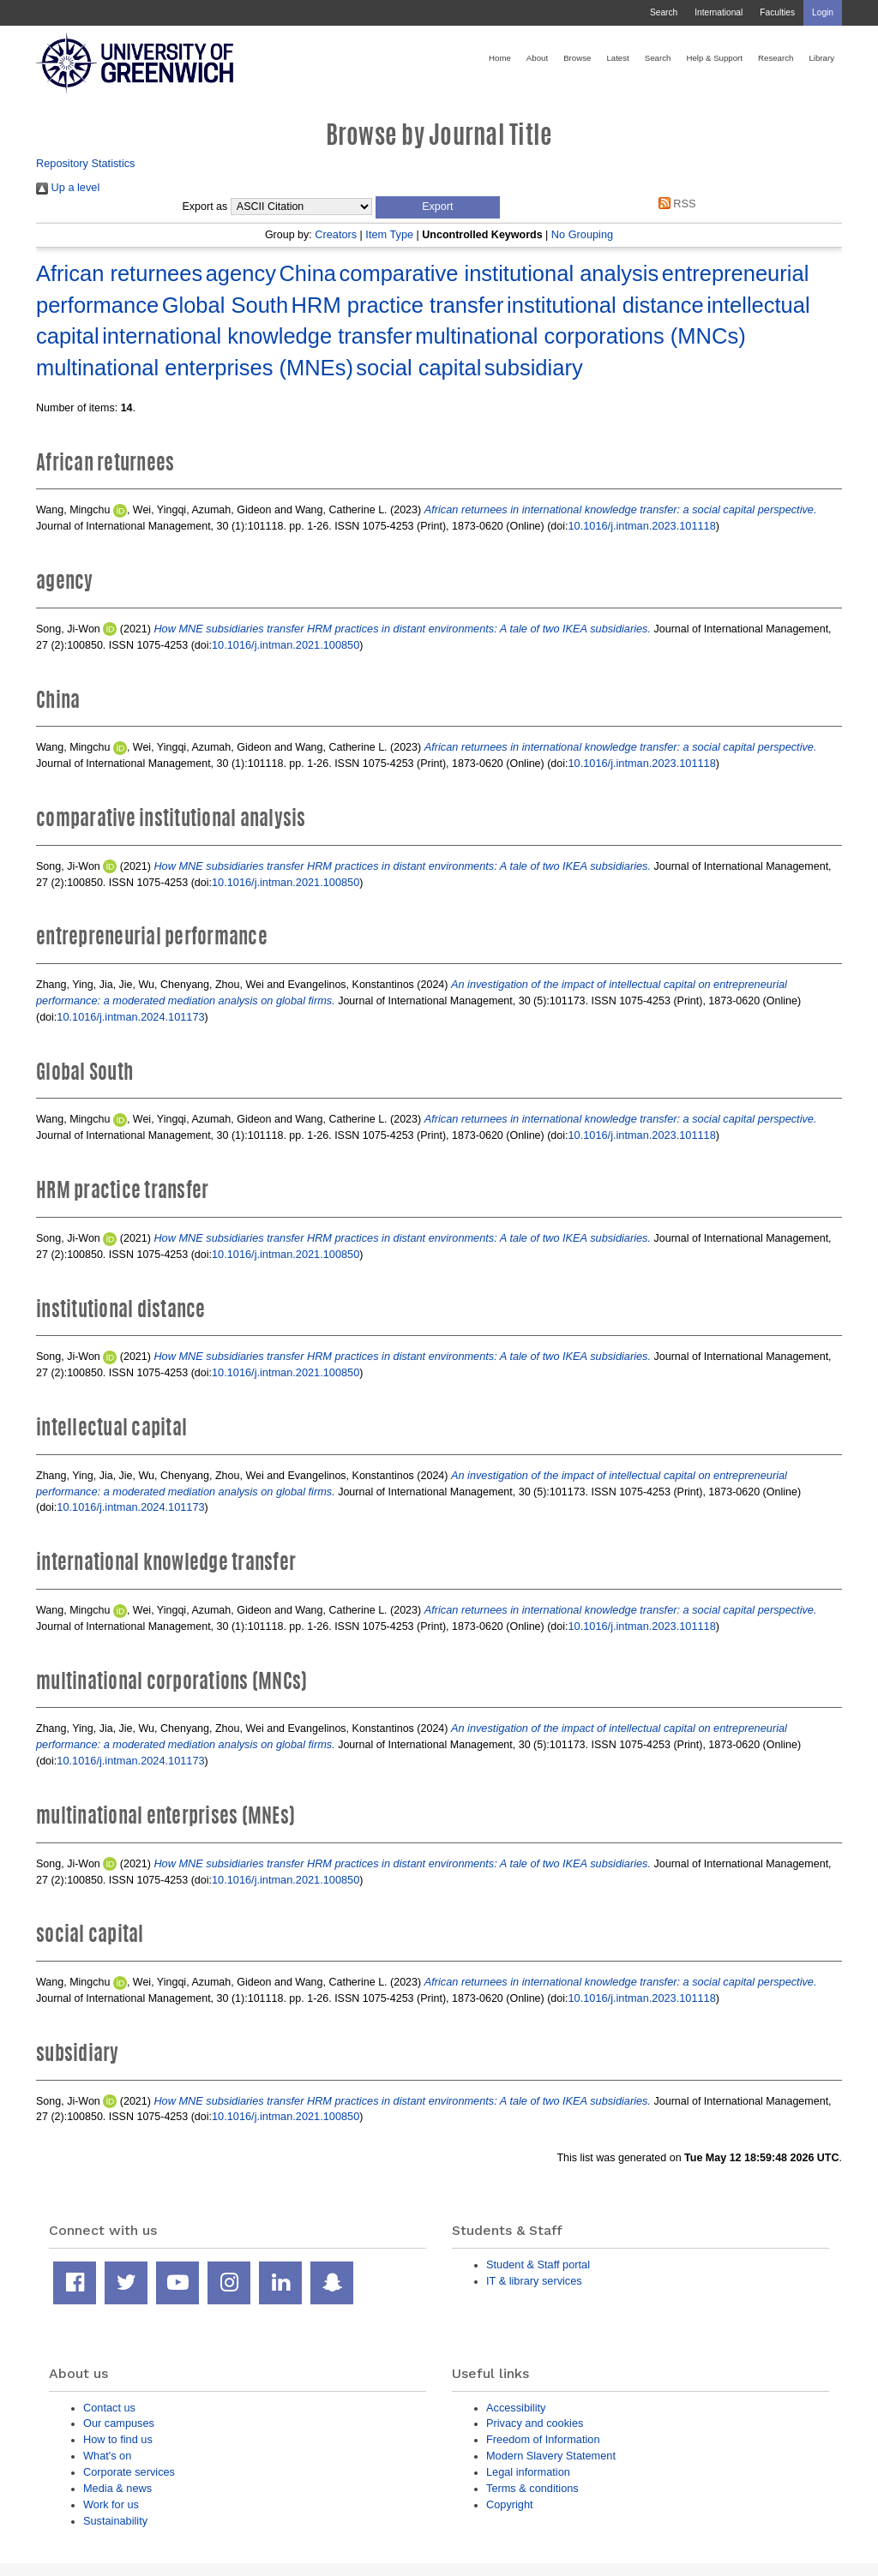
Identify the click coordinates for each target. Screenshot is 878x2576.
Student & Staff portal (538, 2264)
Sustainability (115, 2520)
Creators (336, 234)
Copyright (509, 2504)
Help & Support (714, 58)
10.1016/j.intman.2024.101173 (130, 1016)
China (307, 273)
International (719, 12)
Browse (577, 58)
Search (663, 12)
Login (822, 12)
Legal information (528, 2471)
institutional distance (605, 305)
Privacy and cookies (534, 2423)
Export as (205, 207)
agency (241, 273)
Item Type (389, 234)
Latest (617, 58)
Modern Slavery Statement (551, 2455)
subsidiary (533, 368)
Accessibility (515, 2407)
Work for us (111, 2504)
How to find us (118, 2439)
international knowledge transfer (257, 336)
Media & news (117, 2488)
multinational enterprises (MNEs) (194, 368)
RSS (673, 203)
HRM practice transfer (398, 305)
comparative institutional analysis (499, 273)
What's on (107, 2455)
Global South (225, 305)
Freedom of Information (543, 2439)
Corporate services (129, 2471)
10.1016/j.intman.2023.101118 (642, 525)
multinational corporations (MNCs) (580, 336)
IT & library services (534, 2280)
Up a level (67, 187)
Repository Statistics (85, 163)
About (537, 58)
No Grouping (582, 234)
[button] (438, 207)
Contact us (109, 2407)
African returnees (119, 273)
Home (500, 58)
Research (775, 58)
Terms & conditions (532, 2488)
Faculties (777, 12)
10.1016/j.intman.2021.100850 (285, 644)
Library (821, 58)
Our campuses (118, 2423)
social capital (418, 368)
